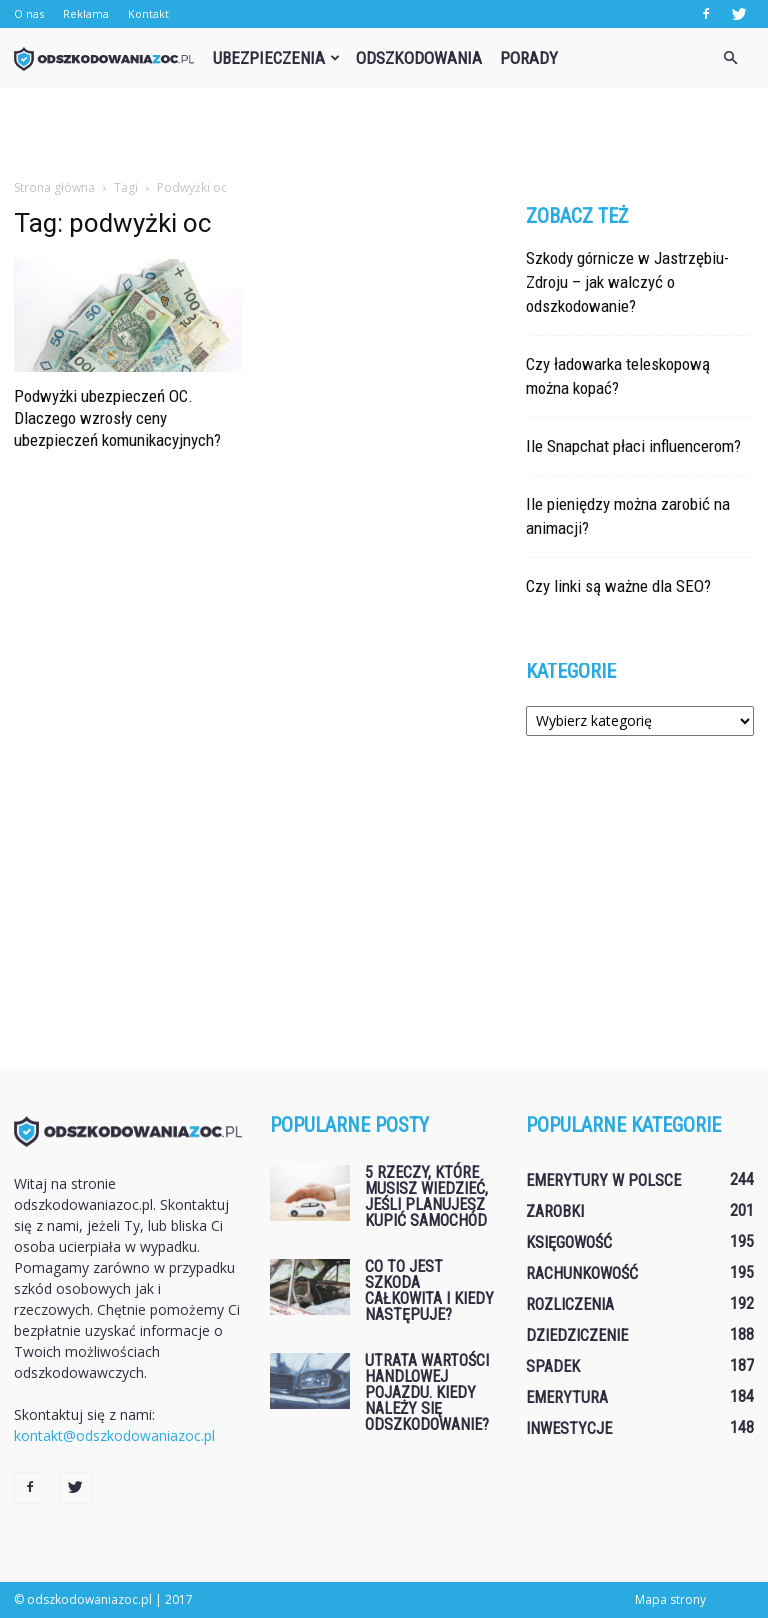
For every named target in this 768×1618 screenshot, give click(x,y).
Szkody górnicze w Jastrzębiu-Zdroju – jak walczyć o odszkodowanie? (627, 282)
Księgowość (569, 1242)
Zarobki (555, 1211)
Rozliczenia (570, 1304)
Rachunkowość (582, 1273)
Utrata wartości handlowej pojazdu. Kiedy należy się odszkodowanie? (427, 1392)
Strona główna (54, 187)
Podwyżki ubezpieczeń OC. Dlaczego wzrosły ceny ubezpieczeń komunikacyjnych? (117, 418)
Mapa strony (670, 1599)
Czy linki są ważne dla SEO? (618, 586)
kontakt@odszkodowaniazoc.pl (114, 1435)
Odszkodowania (419, 58)
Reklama (86, 13)
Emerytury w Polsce (603, 1180)
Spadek (553, 1366)
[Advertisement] (384, 132)
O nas (29, 13)
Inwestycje (569, 1428)
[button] (730, 58)
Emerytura (567, 1397)
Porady (529, 58)
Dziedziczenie (577, 1335)
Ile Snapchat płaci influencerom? (633, 446)
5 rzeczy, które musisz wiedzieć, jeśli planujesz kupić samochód (426, 1196)
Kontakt (148, 13)
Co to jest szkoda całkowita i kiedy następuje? (429, 1290)
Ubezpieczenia (276, 58)
